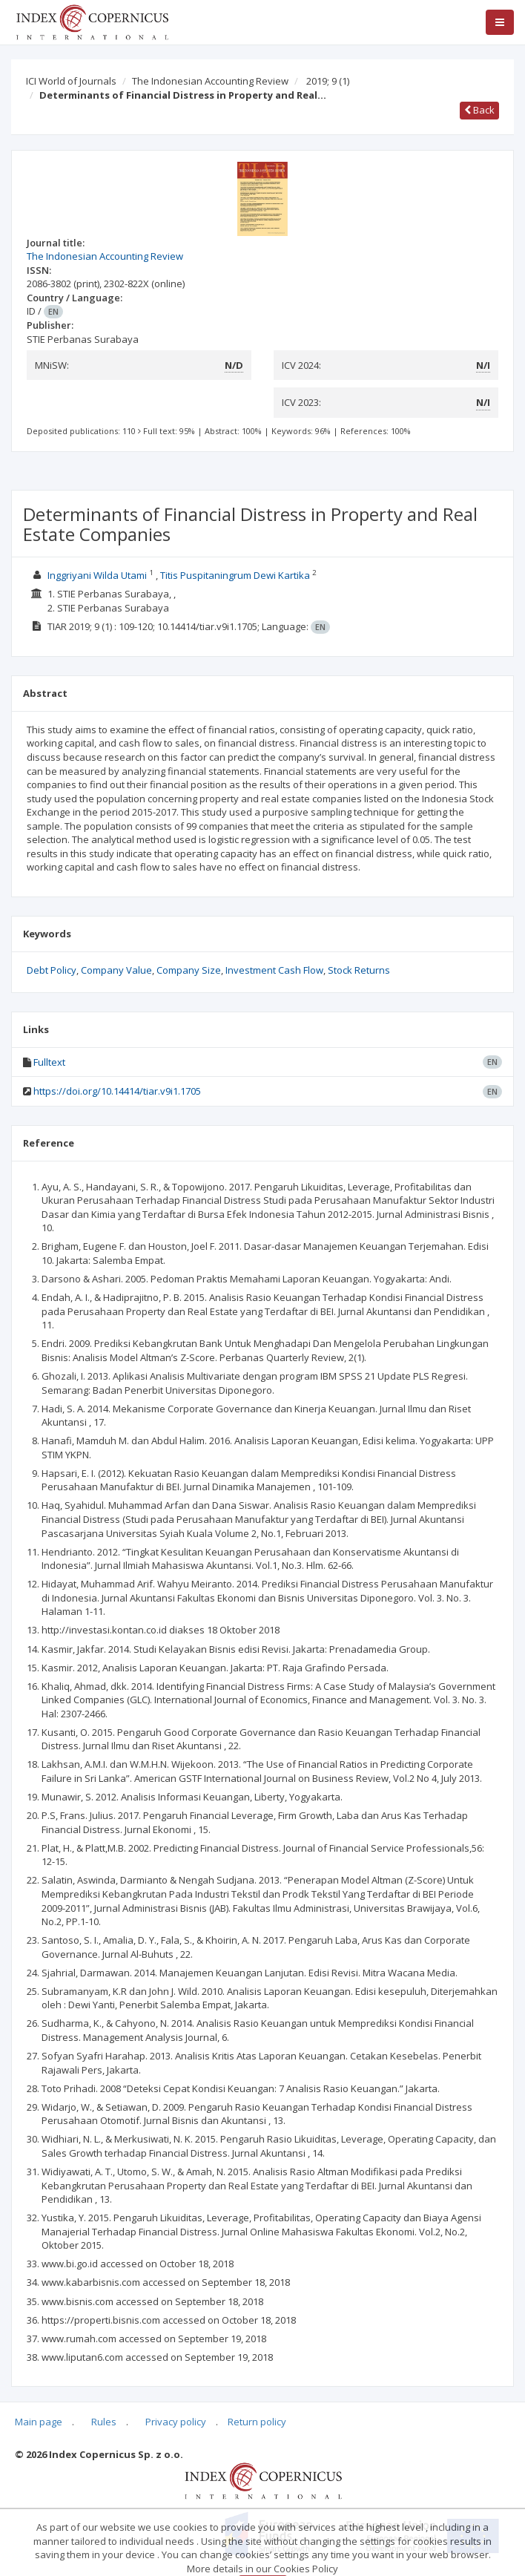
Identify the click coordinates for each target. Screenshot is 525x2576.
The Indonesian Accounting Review (210, 81)
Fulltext (49, 1062)
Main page (38, 2421)
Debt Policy (51, 970)
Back (479, 110)
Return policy (257, 2421)
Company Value (116, 970)
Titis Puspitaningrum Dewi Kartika (235, 575)
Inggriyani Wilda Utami (97, 575)
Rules (103, 2421)
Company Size (188, 970)
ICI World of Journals (71, 81)
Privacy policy (175, 2421)
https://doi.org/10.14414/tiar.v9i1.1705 (117, 1091)
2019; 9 (327, 81)
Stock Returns (359, 970)
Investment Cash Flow (274, 970)
